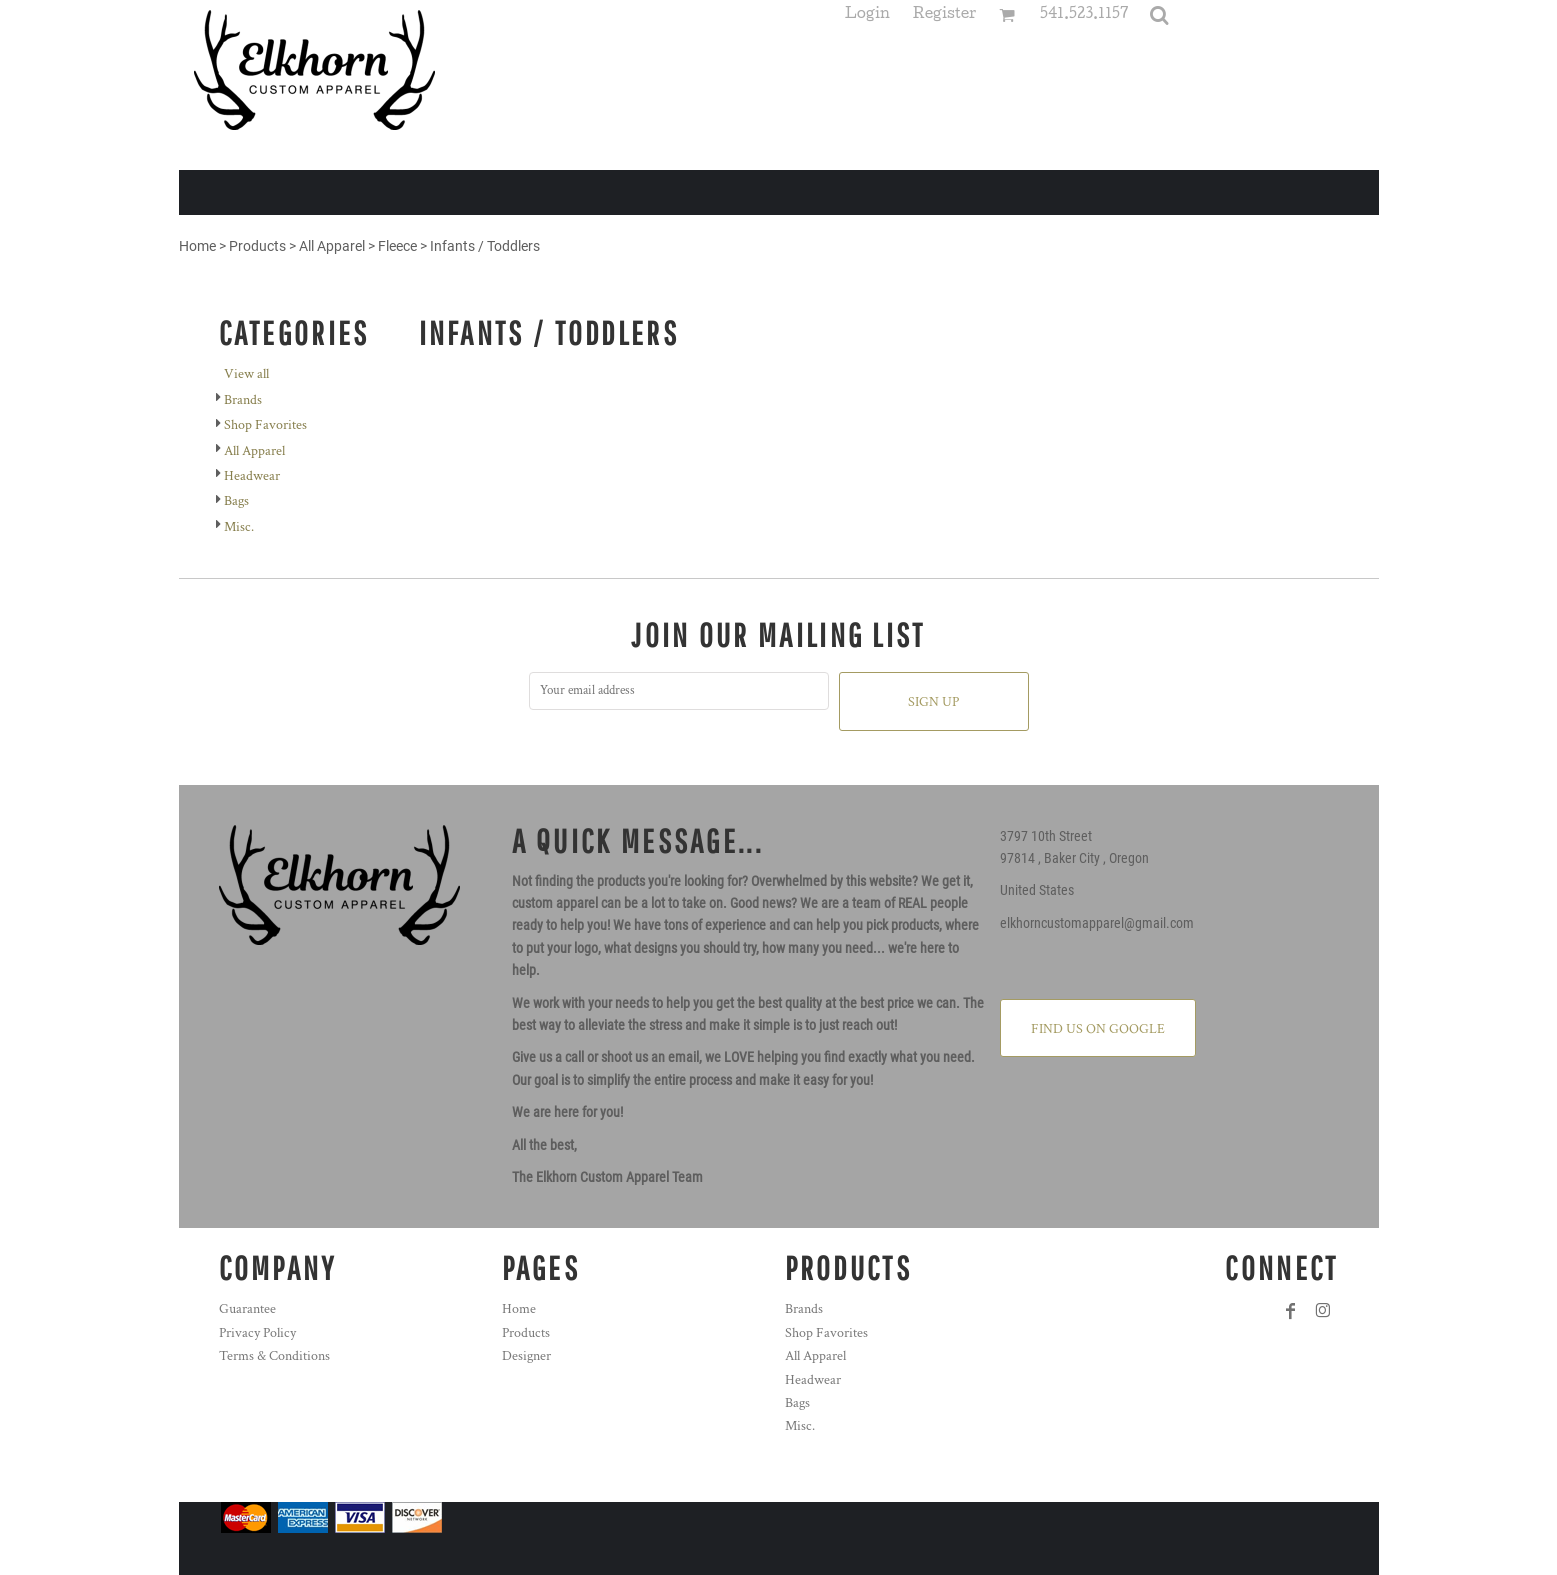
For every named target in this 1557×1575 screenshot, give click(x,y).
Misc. (239, 527)
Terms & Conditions (274, 1356)
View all (246, 374)
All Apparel (332, 246)
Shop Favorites (265, 425)
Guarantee (247, 1309)
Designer (526, 1356)
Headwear (252, 476)
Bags (236, 501)
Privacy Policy (257, 1333)
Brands (243, 400)
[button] (1159, 15)
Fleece (397, 246)
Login (867, 15)
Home (197, 246)
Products (257, 246)
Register (944, 15)
